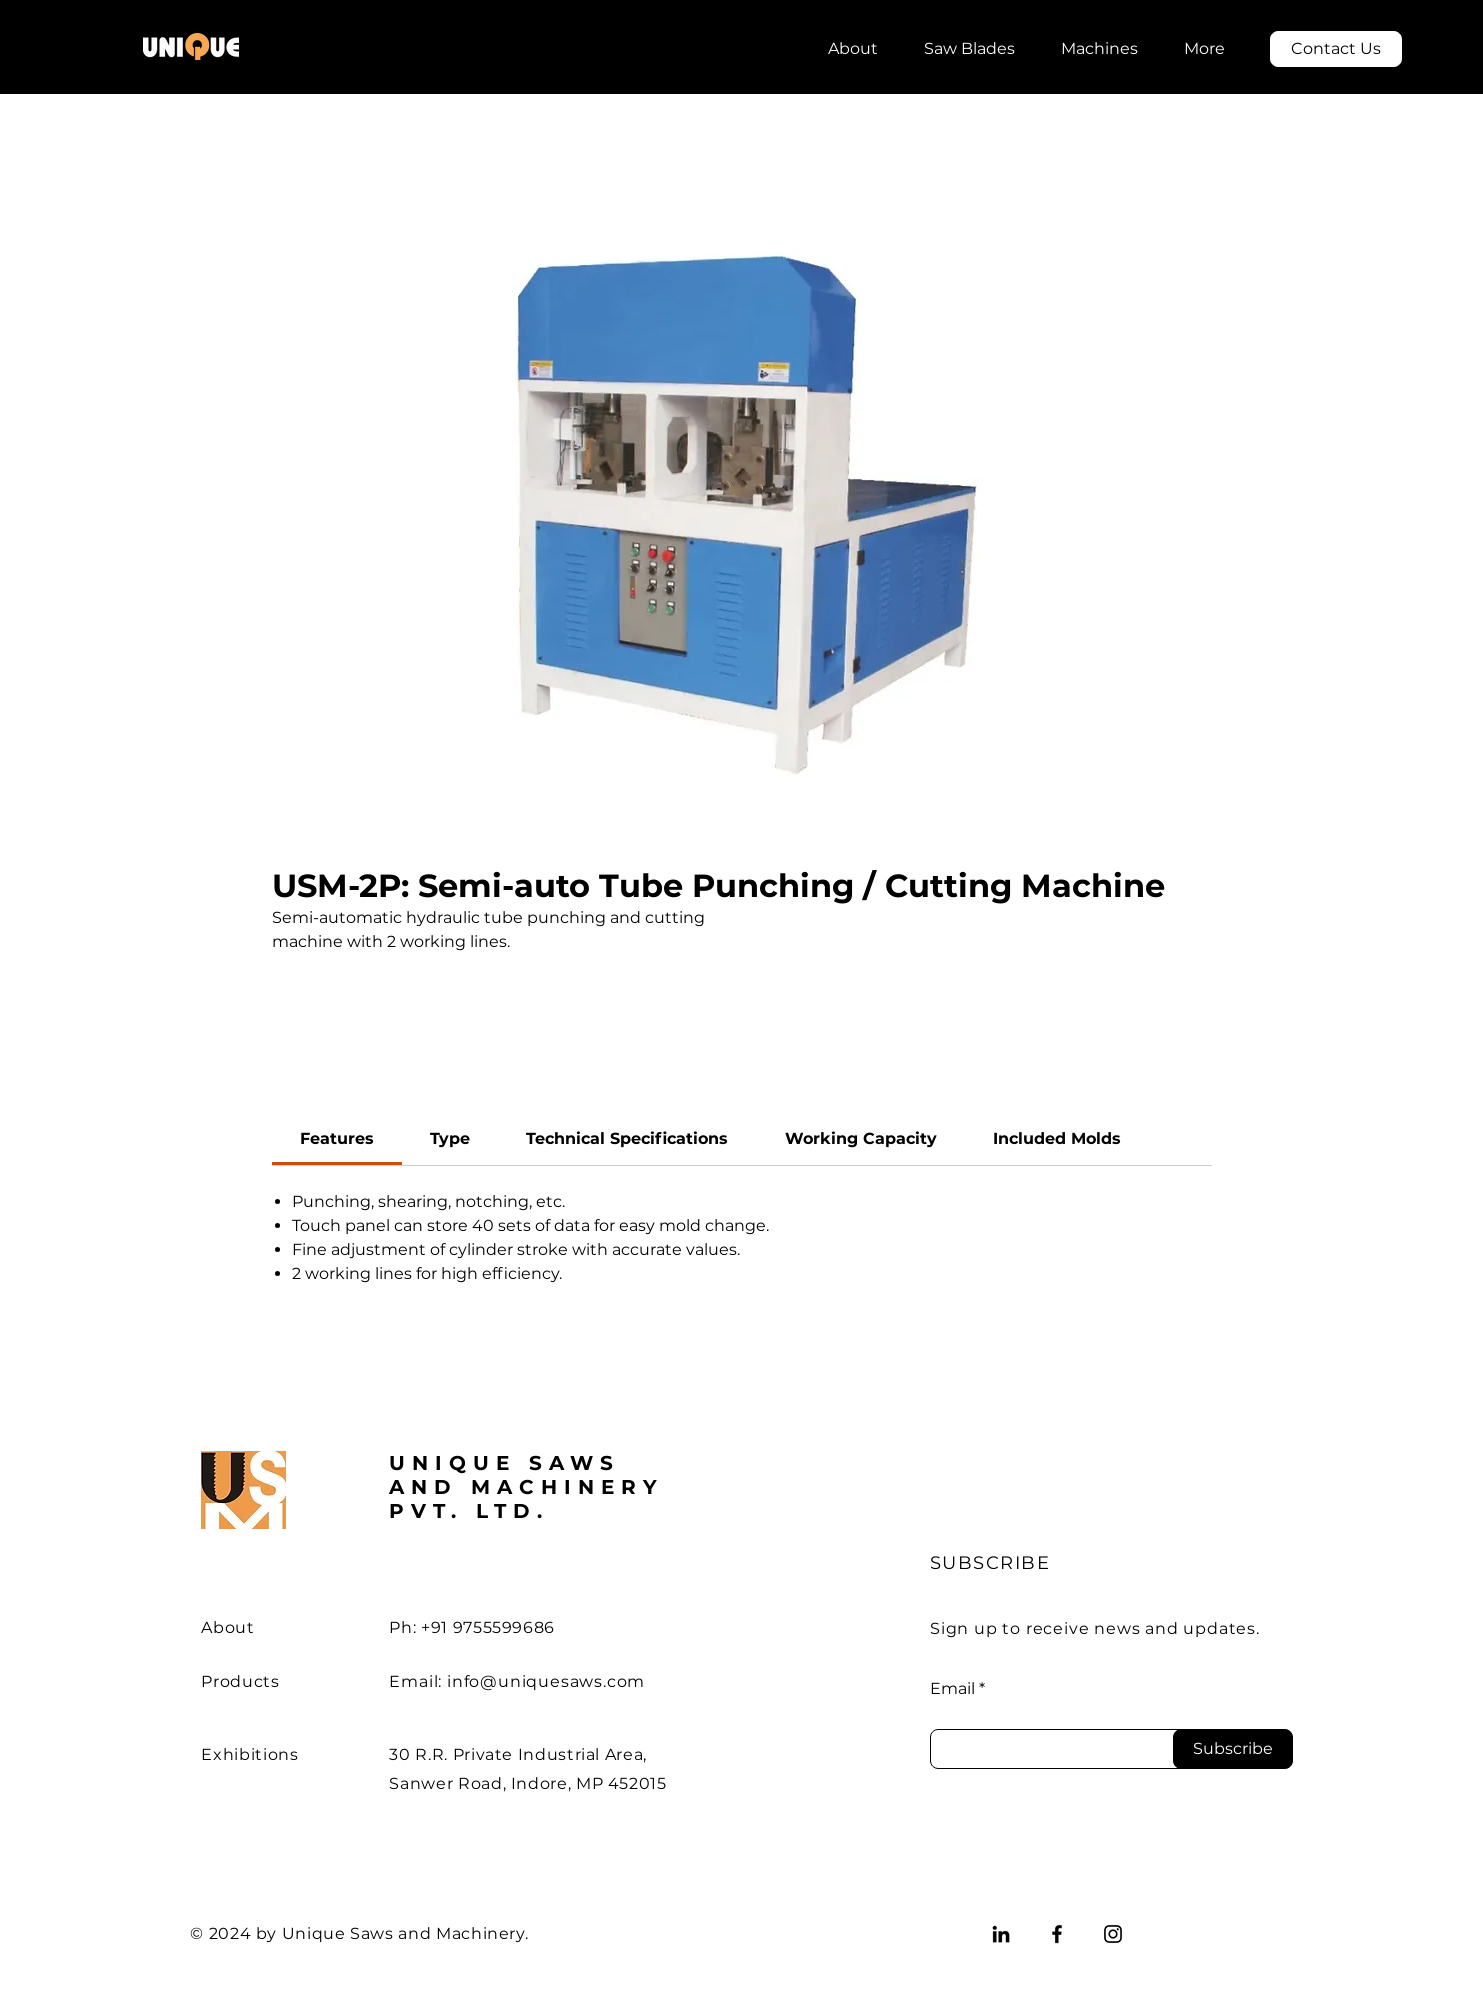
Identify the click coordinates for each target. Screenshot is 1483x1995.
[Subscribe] (1233, 1749)
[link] (337, 1138)
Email (952, 1689)
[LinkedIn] (1001, 1934)
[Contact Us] (1336, 49)
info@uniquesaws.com (546, 1681)
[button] (969, 40)
